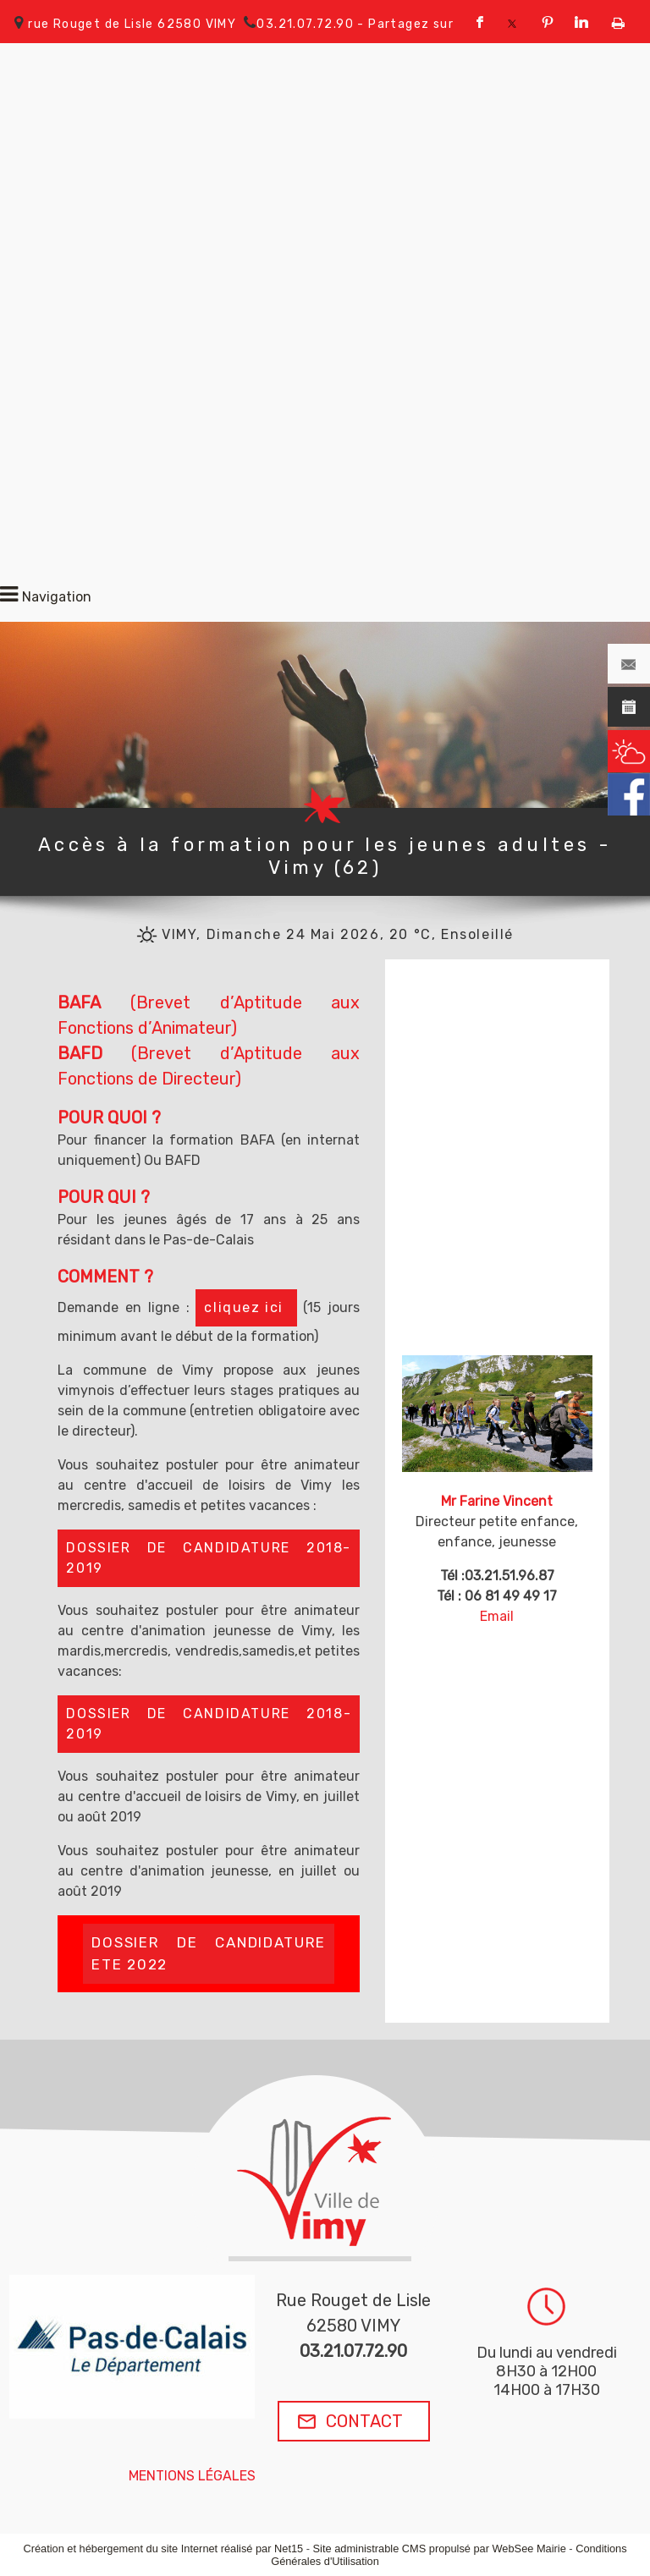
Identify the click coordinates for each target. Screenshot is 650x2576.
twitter (512, 22)
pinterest (548, 22)
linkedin (581, 22)
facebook (480, 22)
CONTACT (364, 2421)
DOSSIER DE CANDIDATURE (208, 1723)
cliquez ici (246, 1307)
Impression (619, 19)
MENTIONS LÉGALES (192, 2476)
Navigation (56, 597)
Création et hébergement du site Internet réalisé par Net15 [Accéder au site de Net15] (163, 2548)
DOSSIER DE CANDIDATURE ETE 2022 (208, 1953)
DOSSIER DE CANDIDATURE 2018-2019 (208, 1558)
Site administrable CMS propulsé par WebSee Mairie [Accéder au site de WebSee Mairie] (439, 2548)
